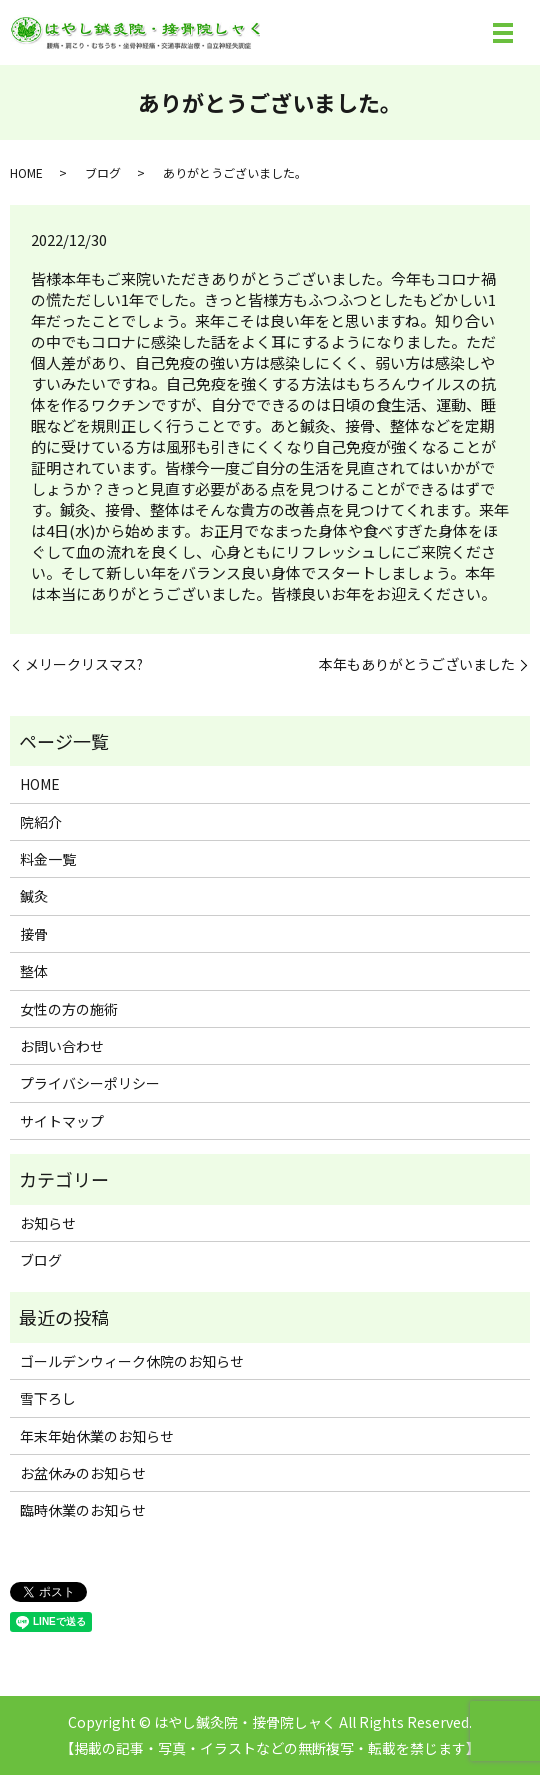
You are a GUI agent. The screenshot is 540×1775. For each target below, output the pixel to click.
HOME (26, 172)
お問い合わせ (62, 1046)
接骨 (34, 934)
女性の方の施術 (69, 1009)
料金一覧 (48, 859)
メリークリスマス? (84, 664)
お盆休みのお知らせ (83, 1473)
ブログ (103, 172)
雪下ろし (48, 1398)
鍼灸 (34, 896)
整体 (34, 971)
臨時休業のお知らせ (83, 1510)
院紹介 (41, 822)
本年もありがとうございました (417, 664)
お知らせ (48, 1223)
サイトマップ (62, 1121)
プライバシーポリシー (90, 1083)
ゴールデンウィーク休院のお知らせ (132, 1361)
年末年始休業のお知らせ (97, 1436)
